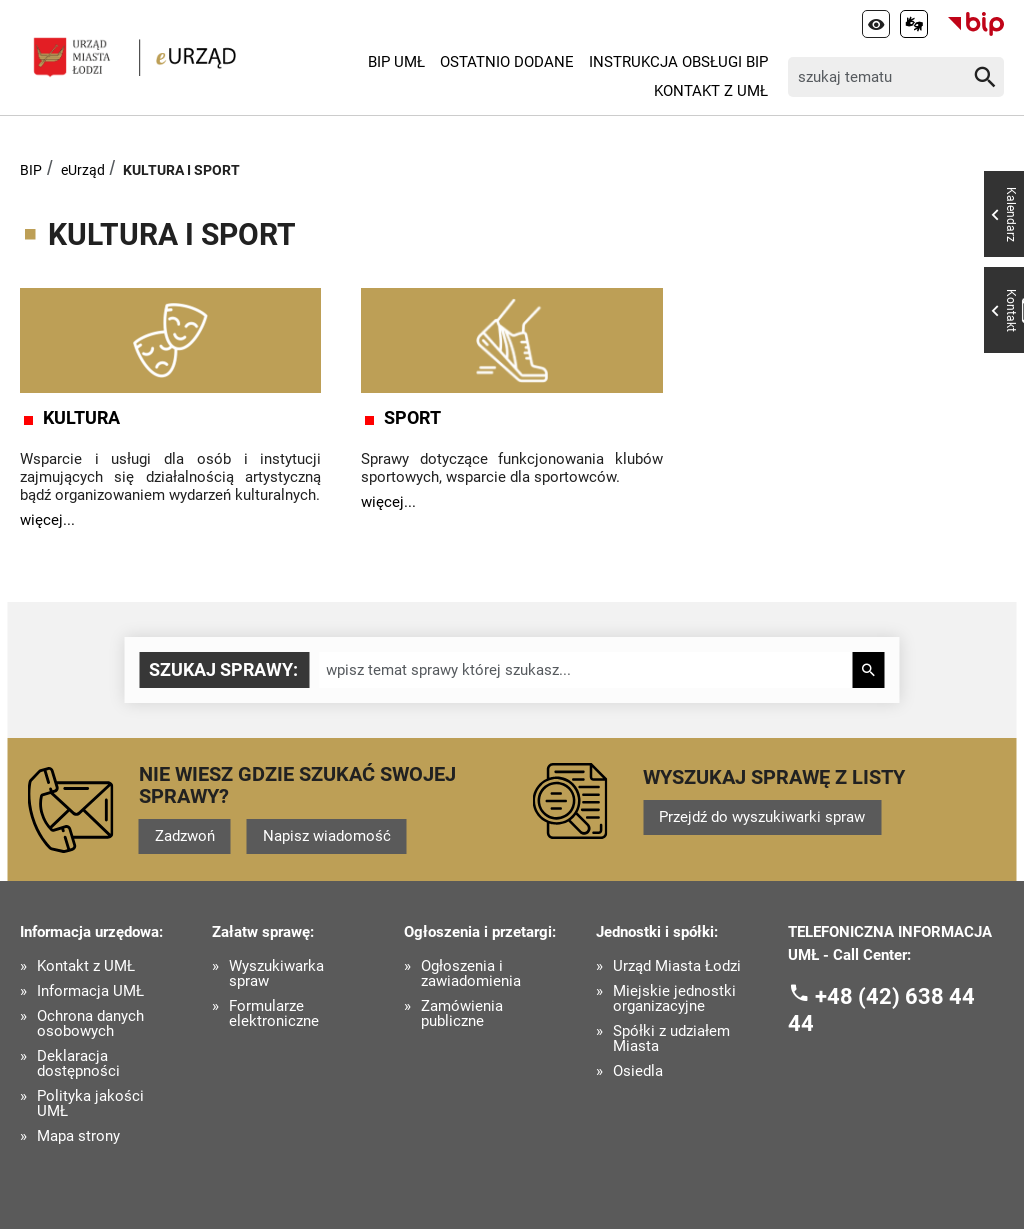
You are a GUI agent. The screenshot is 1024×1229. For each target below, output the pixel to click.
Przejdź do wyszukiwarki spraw (762, 817)
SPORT (412, 418)
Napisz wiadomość (327, 836)
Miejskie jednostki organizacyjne (674, 999)
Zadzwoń (185, 836)
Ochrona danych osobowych (90, 1024)
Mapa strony (78, 1136)
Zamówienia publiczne (462, 1014)
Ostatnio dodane (507, 62)
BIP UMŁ (396, 62)
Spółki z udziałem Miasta (671, 1039)
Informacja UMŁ (90, 991)
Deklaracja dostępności (78, 1064)
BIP (31, 170)
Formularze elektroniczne (274, 1014)
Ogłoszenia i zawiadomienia (471, 974)
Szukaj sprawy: (223, 669)
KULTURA (81, 418)
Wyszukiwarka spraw (276, 974)
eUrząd (83, 170)
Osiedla (638, 1071)
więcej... (47, 520)
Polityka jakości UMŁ (90, 1104)
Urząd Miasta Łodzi (677, 966)
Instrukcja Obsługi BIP (678, 62)
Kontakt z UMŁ (711, 91)
